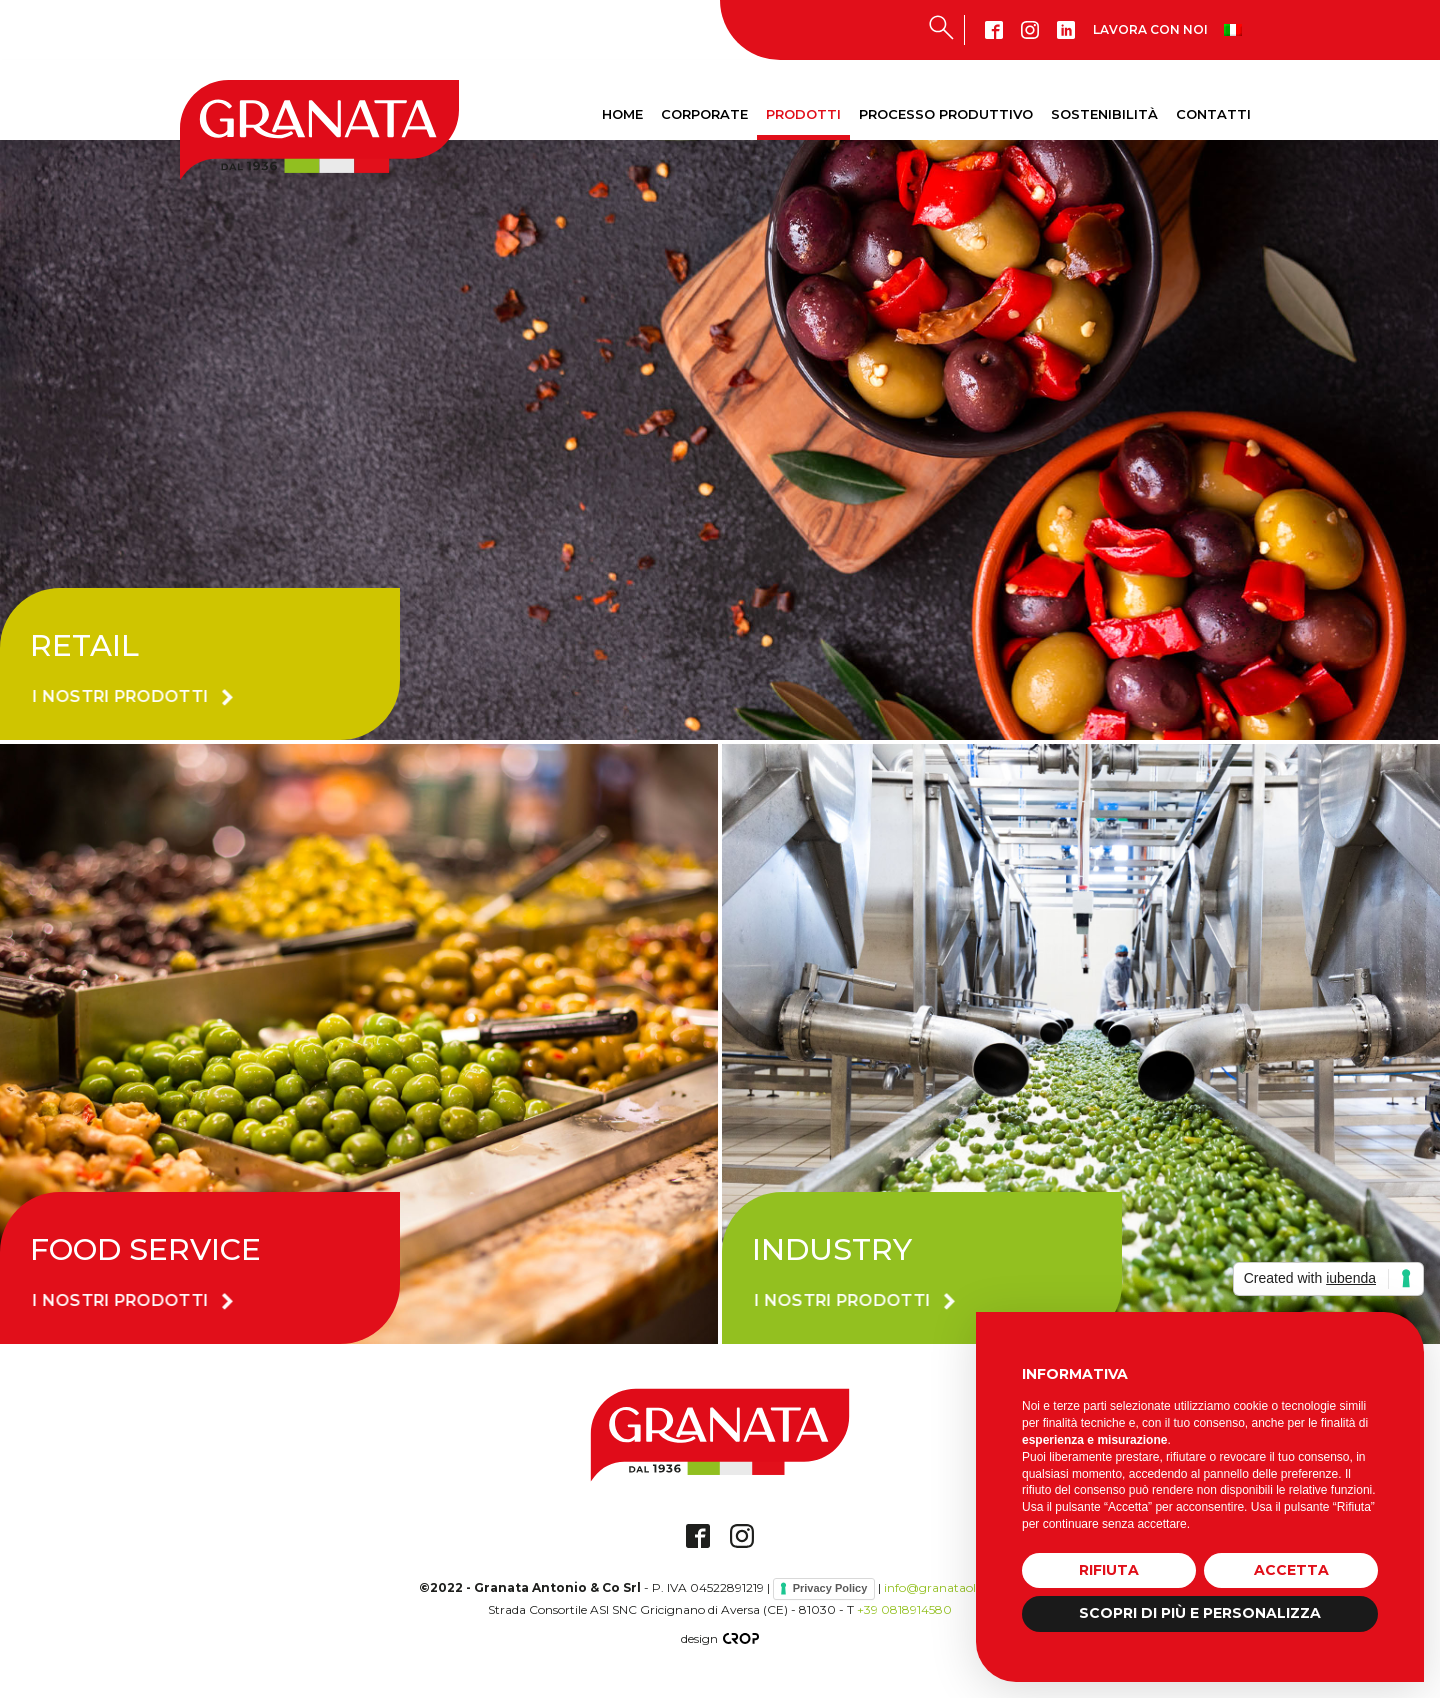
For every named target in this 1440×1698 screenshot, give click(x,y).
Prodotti (803, 114)
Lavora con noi (1150, 29)
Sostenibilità (1104, 114)
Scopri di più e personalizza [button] (1200, 1613)
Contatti (1213, 114)
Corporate (704, 114)
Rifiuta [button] (1109, 1570)
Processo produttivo (946, 114)
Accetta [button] (1291, 1570)
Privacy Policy (830, 1588)
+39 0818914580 (904, 1609)
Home (622, 114)
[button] (148, 697)
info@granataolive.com (952, 1587)
